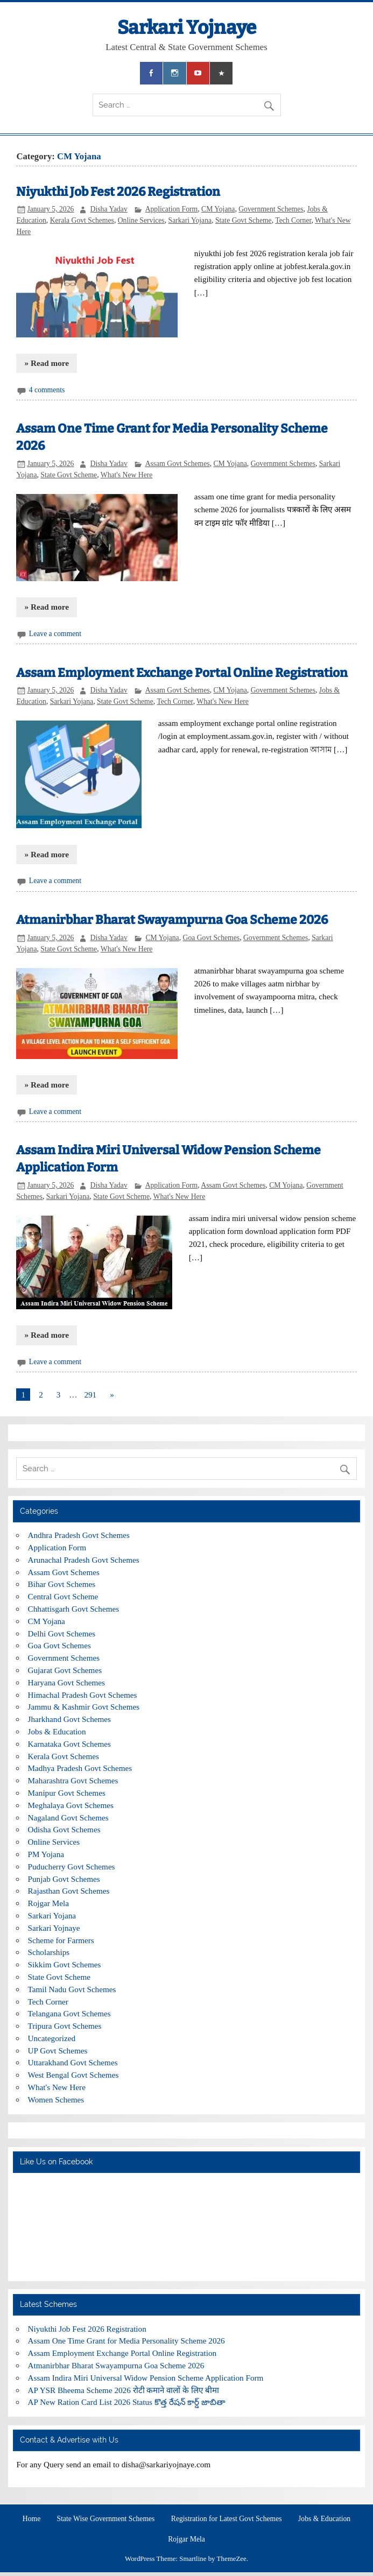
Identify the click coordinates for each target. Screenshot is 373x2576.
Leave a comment (55, 634)
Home (31, 2519)
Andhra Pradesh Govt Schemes (79, 1535)
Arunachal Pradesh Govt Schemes (83, 1559)
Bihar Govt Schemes (62, 1584)
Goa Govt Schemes (211, 938)
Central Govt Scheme (63, 1596)
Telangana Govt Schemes (69, 2013)
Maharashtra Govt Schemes (73, 1780)
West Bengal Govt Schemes (73, 2074)
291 (90, 1394)
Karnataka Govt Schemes (69, 1743)
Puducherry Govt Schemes (71, 1866)
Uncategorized (52, 2038)
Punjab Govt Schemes (64, 1878)
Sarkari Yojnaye (186, 27)
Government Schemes (270, 209)
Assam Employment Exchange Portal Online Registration (182, 673)
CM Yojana (218, 209)
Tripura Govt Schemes (65, 2025)
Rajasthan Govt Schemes (69, 1890)
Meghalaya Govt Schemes (71, 1805)
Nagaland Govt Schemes (68, 1817)
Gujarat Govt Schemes (65, 1670)
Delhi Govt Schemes (62, 1633)
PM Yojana (46, 1854)
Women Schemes (56, 2099)
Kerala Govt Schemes (82, 220)
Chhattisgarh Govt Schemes (73, 1608)
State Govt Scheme (243, 220)
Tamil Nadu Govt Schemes (72, 1989)
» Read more (47, 363)
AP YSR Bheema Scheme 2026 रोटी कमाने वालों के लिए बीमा (123, 2390)
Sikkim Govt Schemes (64, 1964)
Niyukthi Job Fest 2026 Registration (118, 192)
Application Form (171, 209)
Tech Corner (293, 220)
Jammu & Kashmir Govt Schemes (84, 1706)
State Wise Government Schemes (106, 2519)
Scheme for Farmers (61, 1940)
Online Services (141, 220)
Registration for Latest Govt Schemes (226, 2519)
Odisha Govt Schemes (64, 1829)
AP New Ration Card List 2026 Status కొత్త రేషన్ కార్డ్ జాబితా (127, 2401)
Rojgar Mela (48, 1903)
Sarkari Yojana (190, 220)
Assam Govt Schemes (177, 464)
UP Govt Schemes (58, 2050)
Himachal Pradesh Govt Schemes (82, 1694)
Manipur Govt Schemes (66, 1792)
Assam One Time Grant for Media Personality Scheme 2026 (126, 2340)
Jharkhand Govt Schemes (69, 1719)
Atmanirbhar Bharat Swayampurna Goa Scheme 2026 (172, 920)
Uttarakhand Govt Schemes (73, 2062)
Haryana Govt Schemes (66, 1682)
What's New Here (127, 475)
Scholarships (49, 1952)
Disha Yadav (109, 209)
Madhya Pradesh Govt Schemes (80, 1768)
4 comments (47, 390)
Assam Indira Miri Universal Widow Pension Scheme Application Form (146, 2377)
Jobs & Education (57, 1731)
